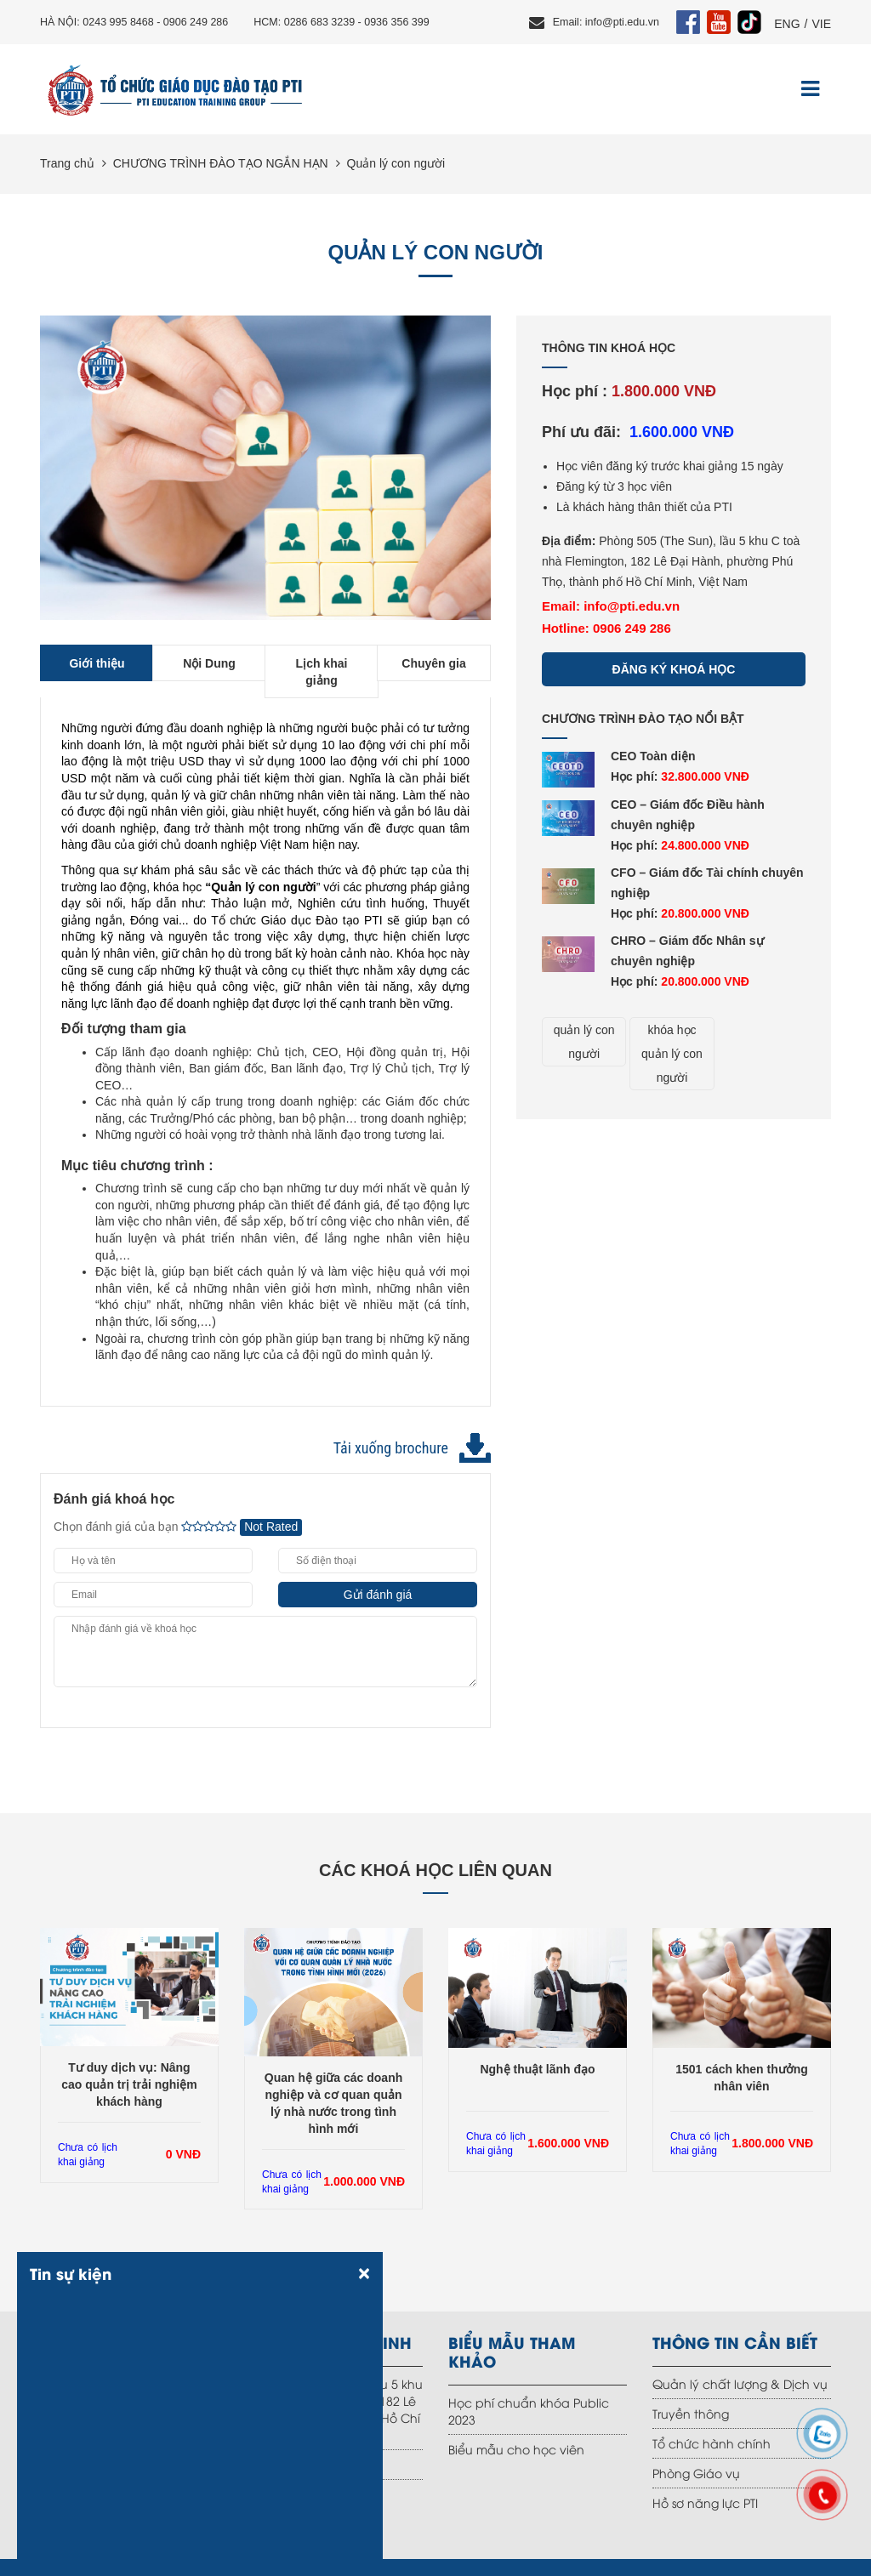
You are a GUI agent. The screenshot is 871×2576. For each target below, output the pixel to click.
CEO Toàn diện (653, 756)
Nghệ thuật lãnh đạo (537, 2069)
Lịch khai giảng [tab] (322, 672)
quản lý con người (584, 1042)
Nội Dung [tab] (209, 663)
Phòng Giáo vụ (696, 2473)
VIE (821, 24)
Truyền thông (690, 2413)
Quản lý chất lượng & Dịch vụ (740, 2383)
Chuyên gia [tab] (433, 663)
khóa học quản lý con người (672, 1053)
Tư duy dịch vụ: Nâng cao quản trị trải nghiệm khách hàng (128, 2084)
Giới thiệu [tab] (96, 663)
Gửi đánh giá (378, 1594)
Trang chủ (67, 163)
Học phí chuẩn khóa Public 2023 (528, 2410)
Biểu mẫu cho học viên (516, 2449)
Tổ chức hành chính (711, 2443)
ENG (787, 24)
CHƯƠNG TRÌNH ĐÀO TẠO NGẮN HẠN (220, 163)
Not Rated (271, 1526)
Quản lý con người (396, 163)
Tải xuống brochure (390, 1448)
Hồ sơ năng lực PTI (705, 2502)
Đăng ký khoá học (674, 669)
